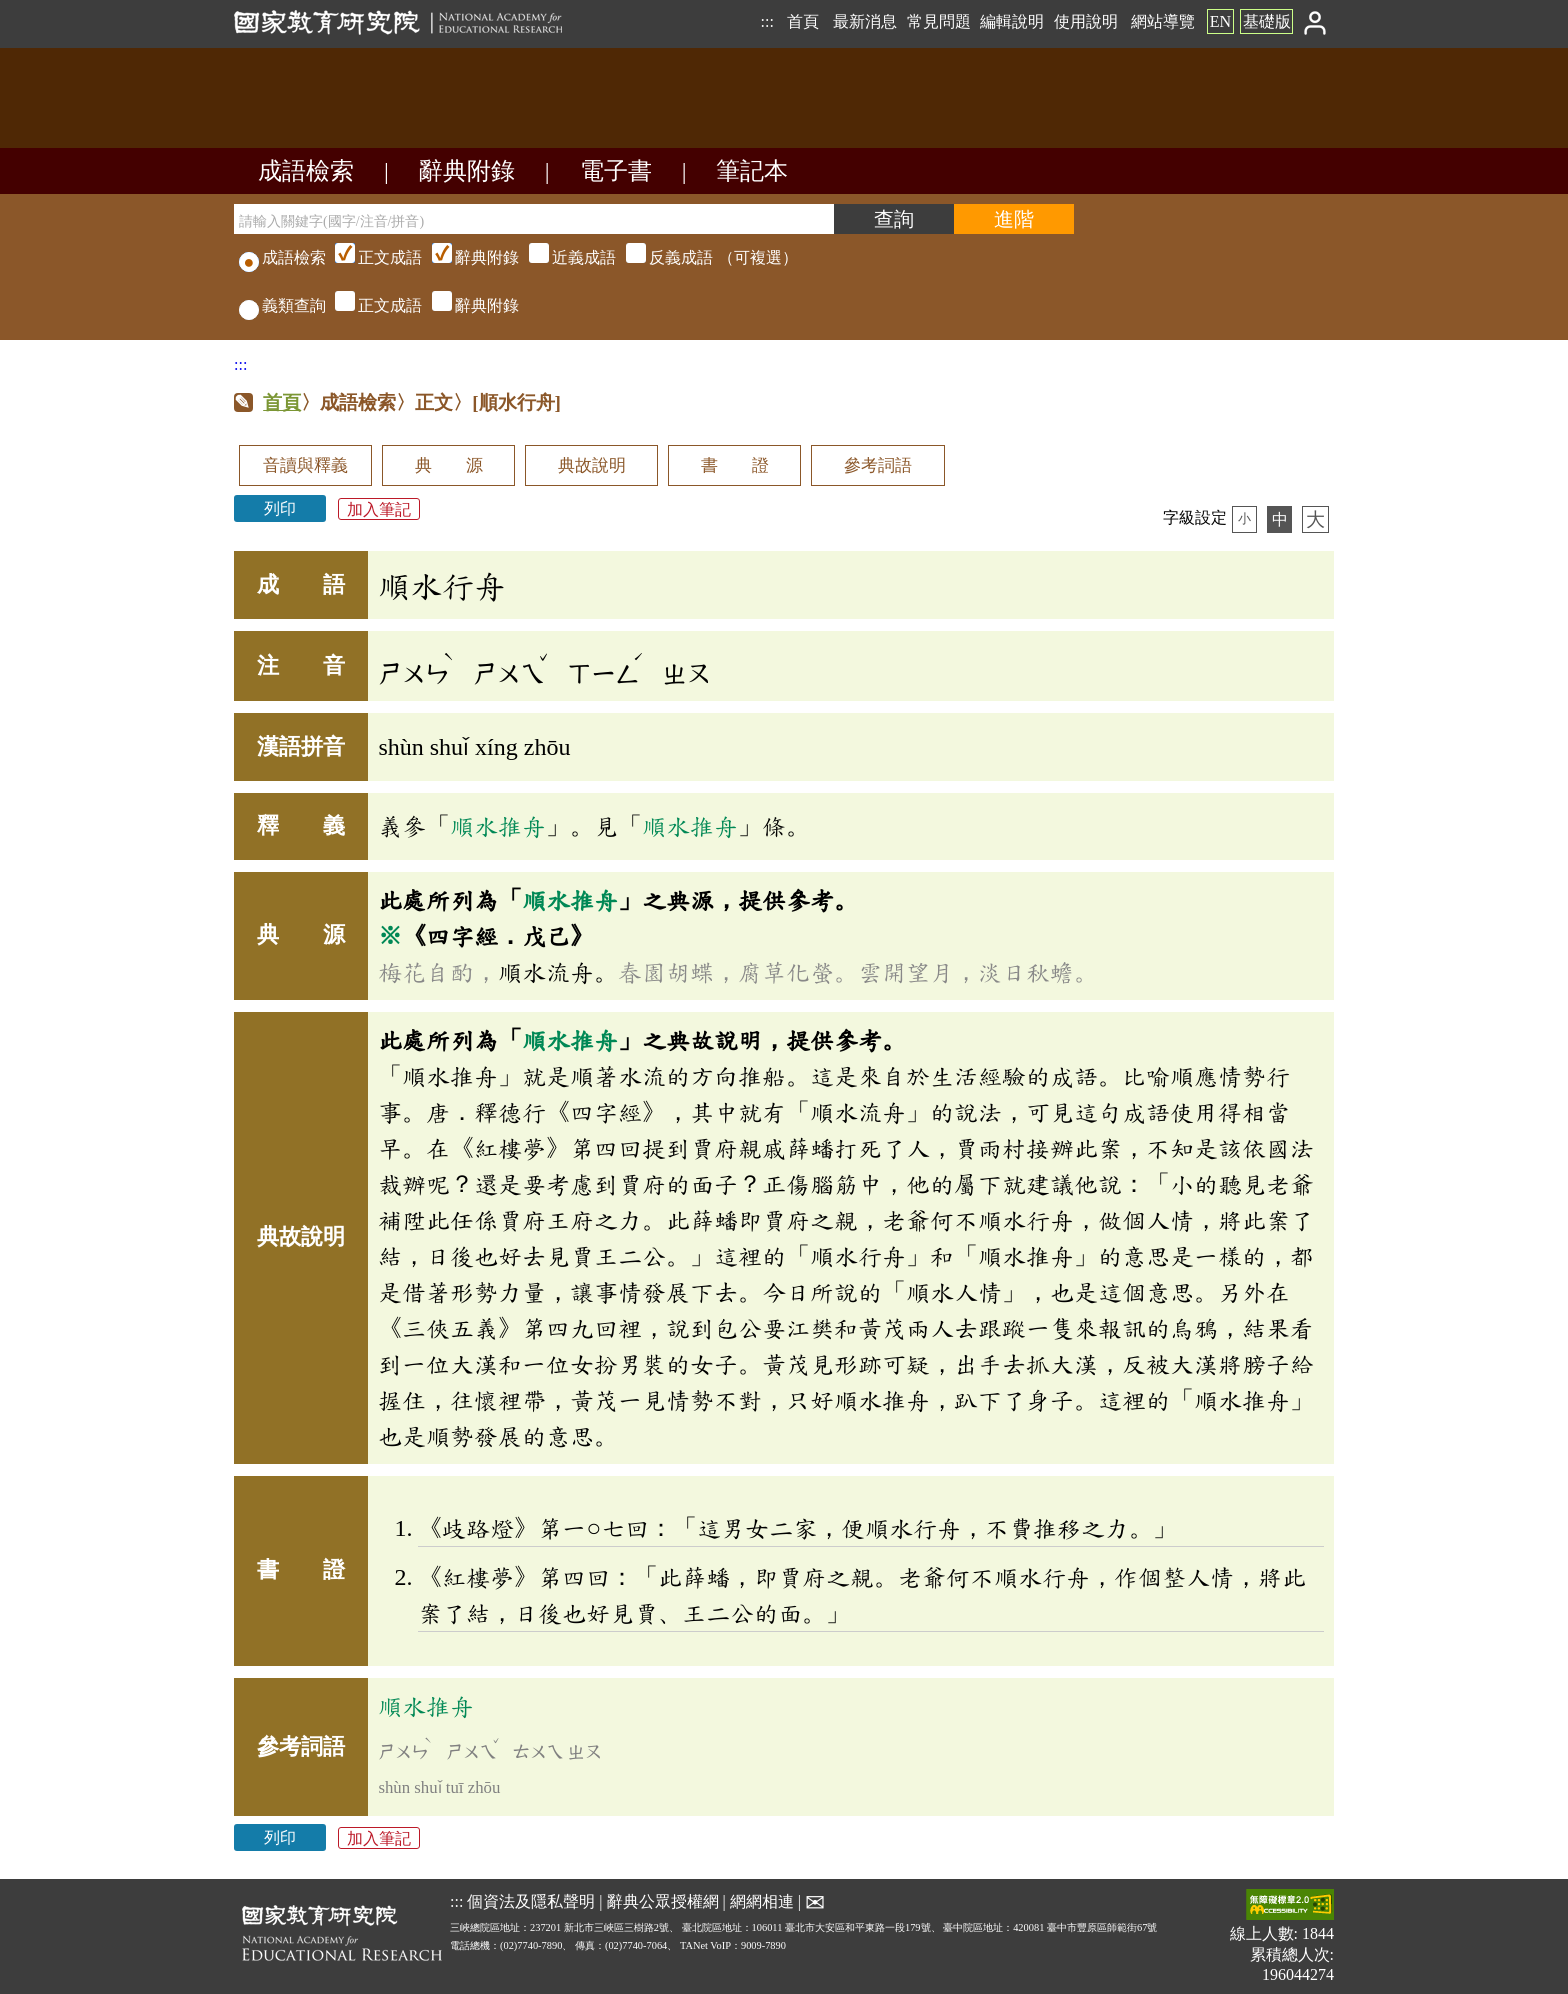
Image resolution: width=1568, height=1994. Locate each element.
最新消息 (865, 21)
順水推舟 (498, 826)
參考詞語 (878, 465)
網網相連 (762, 1901)
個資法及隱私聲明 (531, 1901)
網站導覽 (1163, 21)
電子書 (616, 171)
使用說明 (1086, 21)
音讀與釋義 (305, 465)
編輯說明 (1012, 21)
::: (766, 21)
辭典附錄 (467, 171)
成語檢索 (306, 171)
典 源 (449, 465)
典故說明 (592, 465)
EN (1220, 21)
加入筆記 (379, 508)
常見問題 (939, 21)
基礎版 (1267, 21)
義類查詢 (282, 305)
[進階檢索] (1014, 219)
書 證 (735, 465)
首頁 (803, 21)
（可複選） (564, 257)
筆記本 (752, 171)
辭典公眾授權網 (663, 1901)
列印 (280, 508)
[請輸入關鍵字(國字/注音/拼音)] (534, 219)
